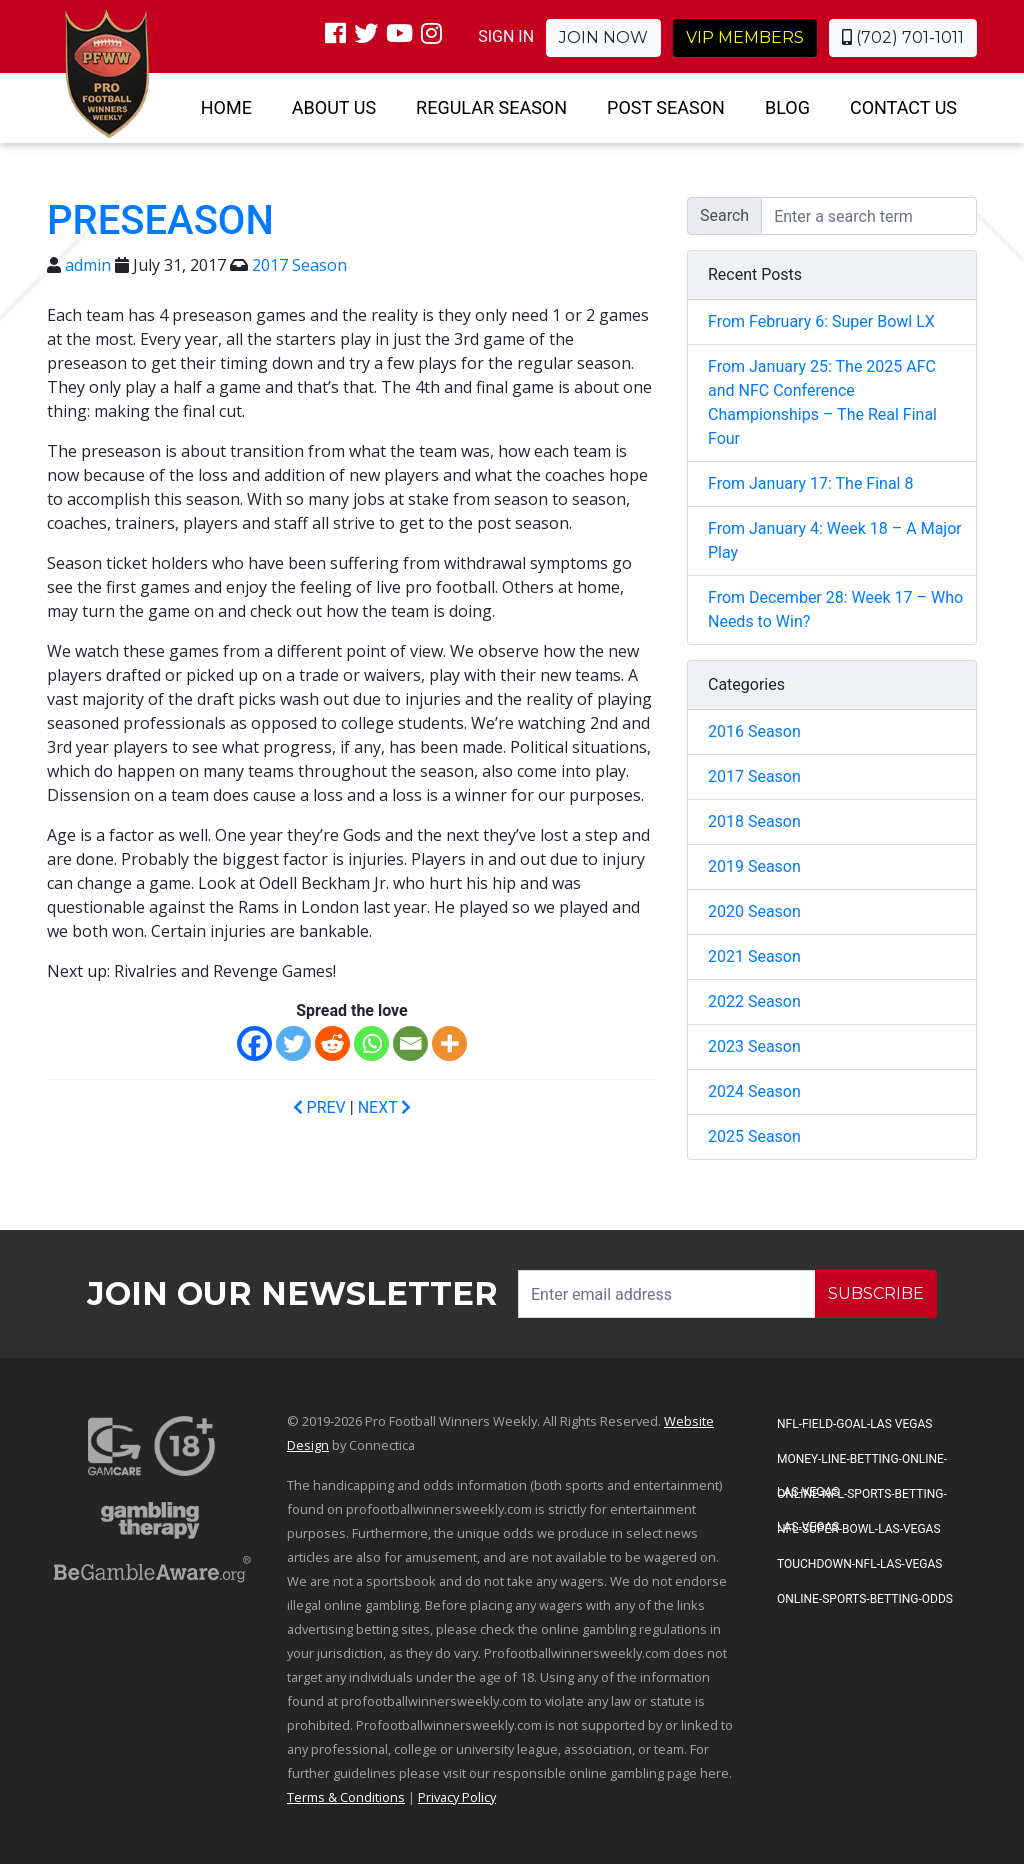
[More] (449, 1043)
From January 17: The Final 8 (810, 483)
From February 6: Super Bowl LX (821, 321)
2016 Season (754, 731)
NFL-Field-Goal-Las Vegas (854, 1424)
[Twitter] (293, 1043)
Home (226, 107)
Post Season (666, 107)
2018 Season (754, 821)
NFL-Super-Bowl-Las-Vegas (859, 1529)
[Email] (410, 1043)
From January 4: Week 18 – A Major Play (835, 540)
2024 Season (754, 1091)
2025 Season (754, 1136)
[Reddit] (332, 1043)
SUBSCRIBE (876, 1293)
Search (724, 215)
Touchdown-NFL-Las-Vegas (859, 1564)
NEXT (385, 1107)
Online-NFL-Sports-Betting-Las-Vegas (862, 1500)
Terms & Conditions (346, 1797)
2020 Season (754, 911)
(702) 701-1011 (903, 37)
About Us (334, 107)
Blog (787, 107)
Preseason (160, 220)
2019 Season (754, 866)
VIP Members (745, 37)
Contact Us (903, 107)
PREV (319, 1107)
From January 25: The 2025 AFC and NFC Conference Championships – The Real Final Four (822, 402)
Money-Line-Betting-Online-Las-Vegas (862, 1465)
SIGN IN (506, 36)
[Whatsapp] (371, 1043)
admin (88, 265)
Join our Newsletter (292, 1293)
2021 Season (754, 956)
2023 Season (754, 1046)
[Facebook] (254, 1043)
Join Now (603, 37)
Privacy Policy (457, 1797)
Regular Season (491, 107)
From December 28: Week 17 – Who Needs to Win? (835, 609)
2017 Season (299, 265)
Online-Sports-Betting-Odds (865, 1599)
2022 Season (754, 1001)
